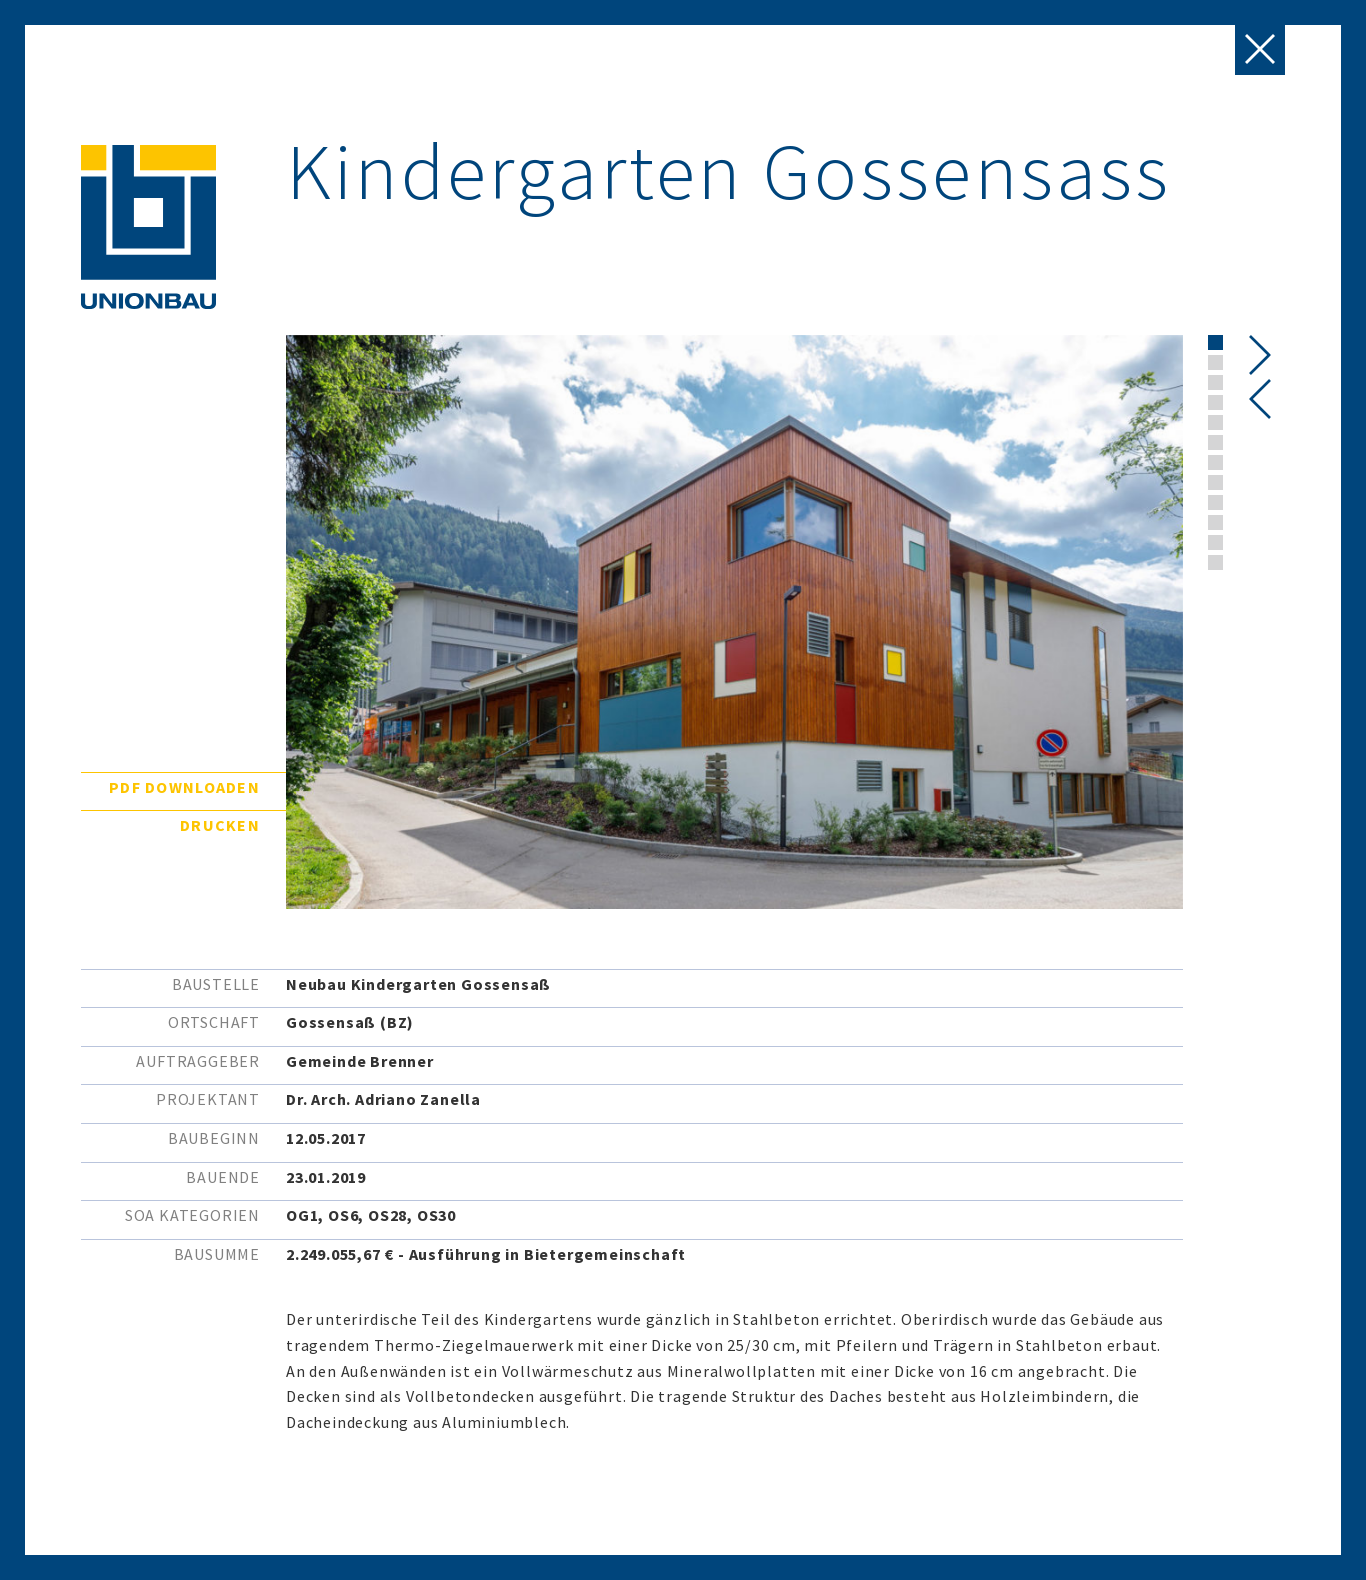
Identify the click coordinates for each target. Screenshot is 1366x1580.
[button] (1215, 342)
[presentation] (1260, 399)
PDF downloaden (184, 787)
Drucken (220, 825)
